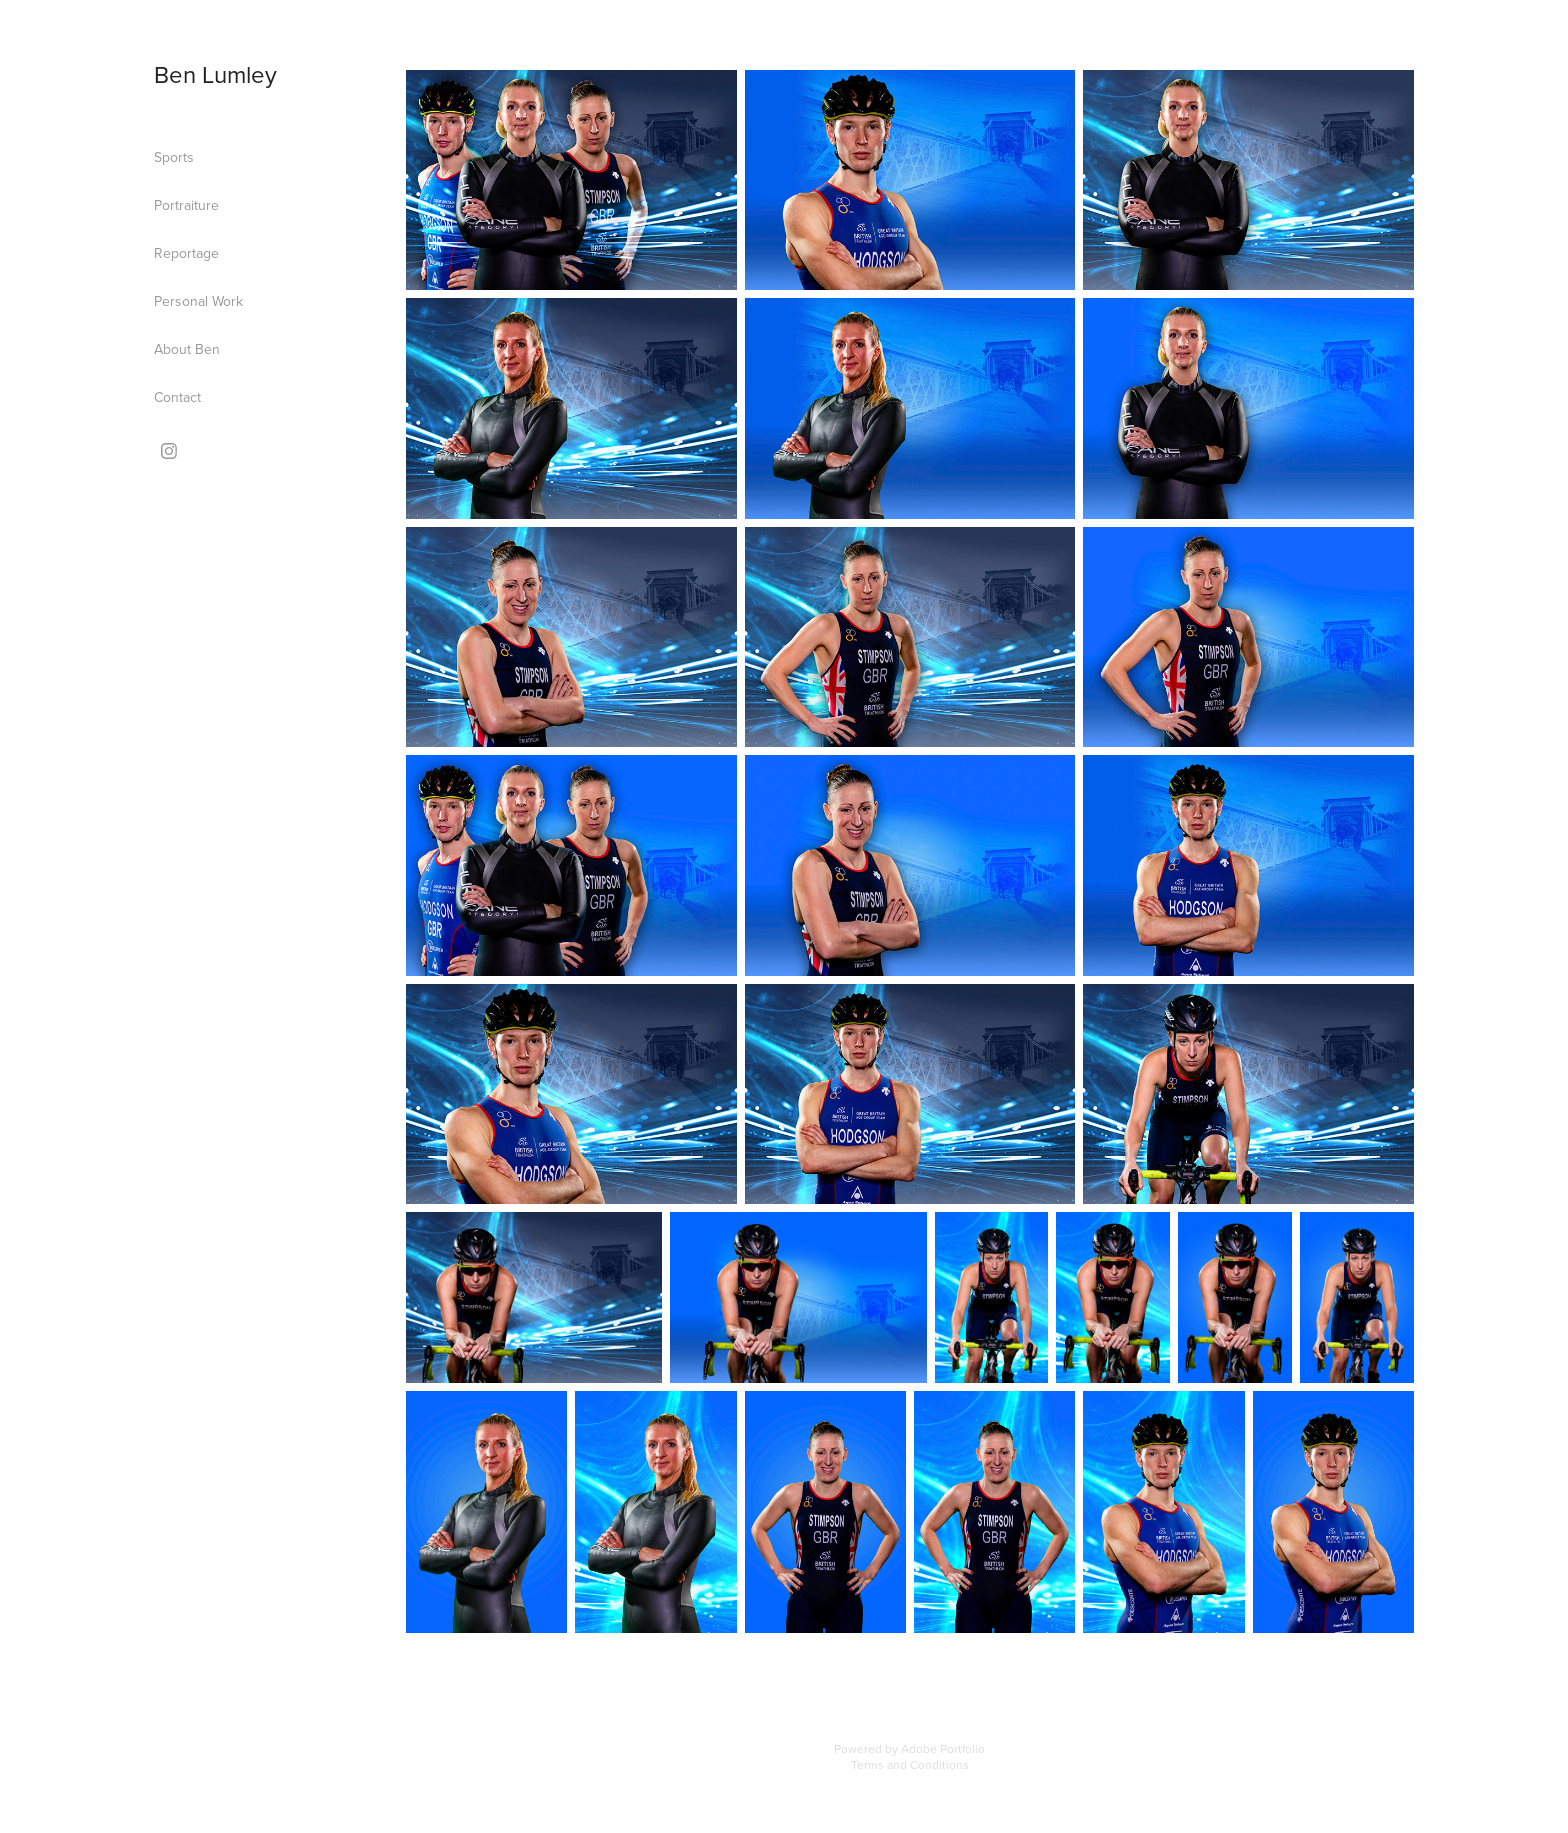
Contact (177, 397)
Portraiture (186, 205)
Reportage (186, 253)
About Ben (187, 349)
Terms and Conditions (910, 1764)
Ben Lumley (215, 74)
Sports (174, 157)
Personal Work (198, 301)
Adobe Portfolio (943, 1748)
